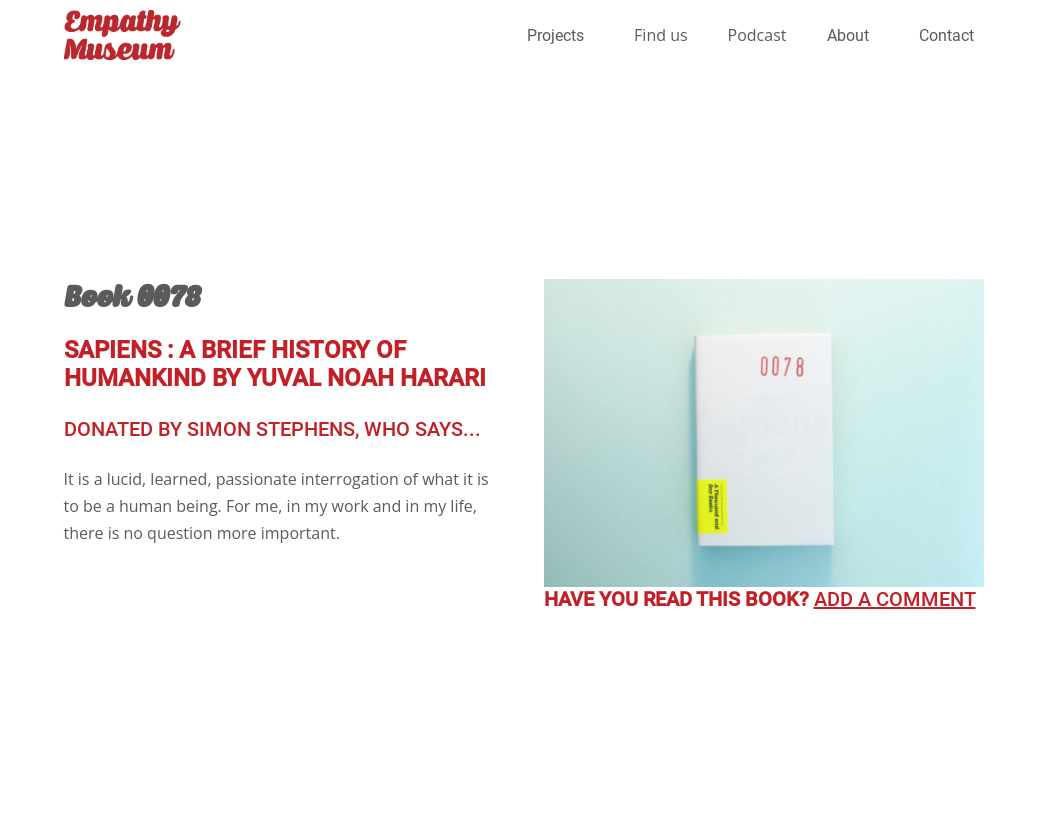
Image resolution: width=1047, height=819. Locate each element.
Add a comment (895, 599)
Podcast (757, 35)
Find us (661, 35)
